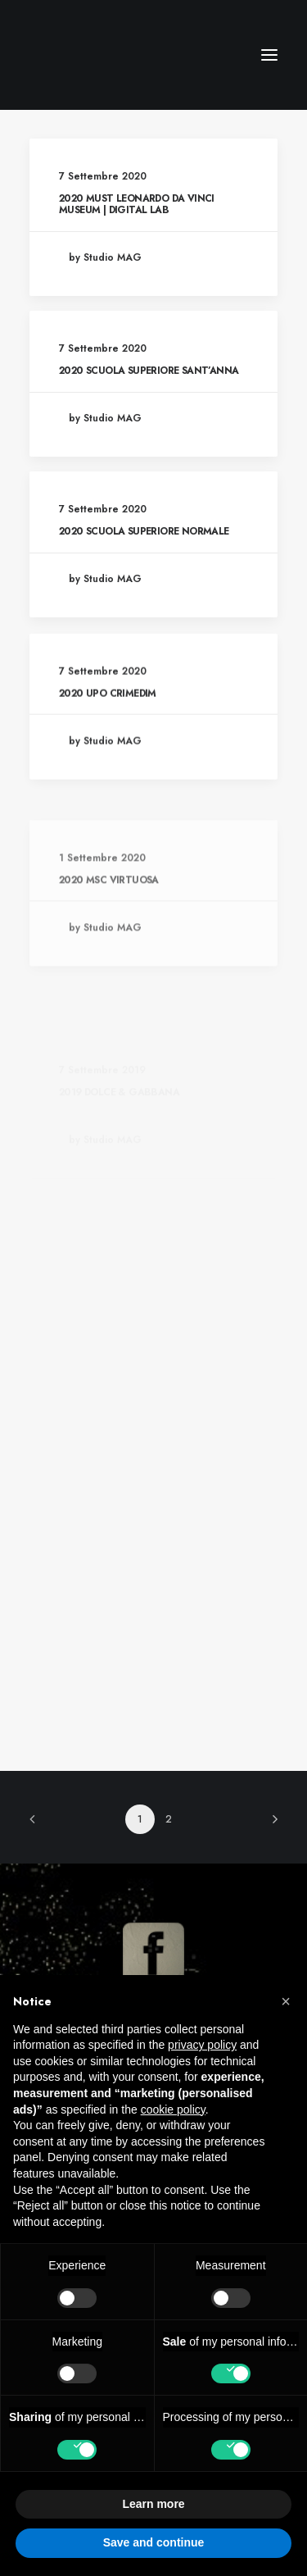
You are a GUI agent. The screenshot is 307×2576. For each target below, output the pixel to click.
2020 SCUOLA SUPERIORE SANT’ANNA (148, 370)
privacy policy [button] (202, 2044)
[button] (286, 2001)
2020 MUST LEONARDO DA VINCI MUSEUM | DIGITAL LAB (136, 204)
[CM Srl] (90, 55)
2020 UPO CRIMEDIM (107, 760)
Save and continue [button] (154, 2542)
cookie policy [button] (173, 2109)
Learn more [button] (153, 2503)
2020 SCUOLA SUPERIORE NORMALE (144, 531)
